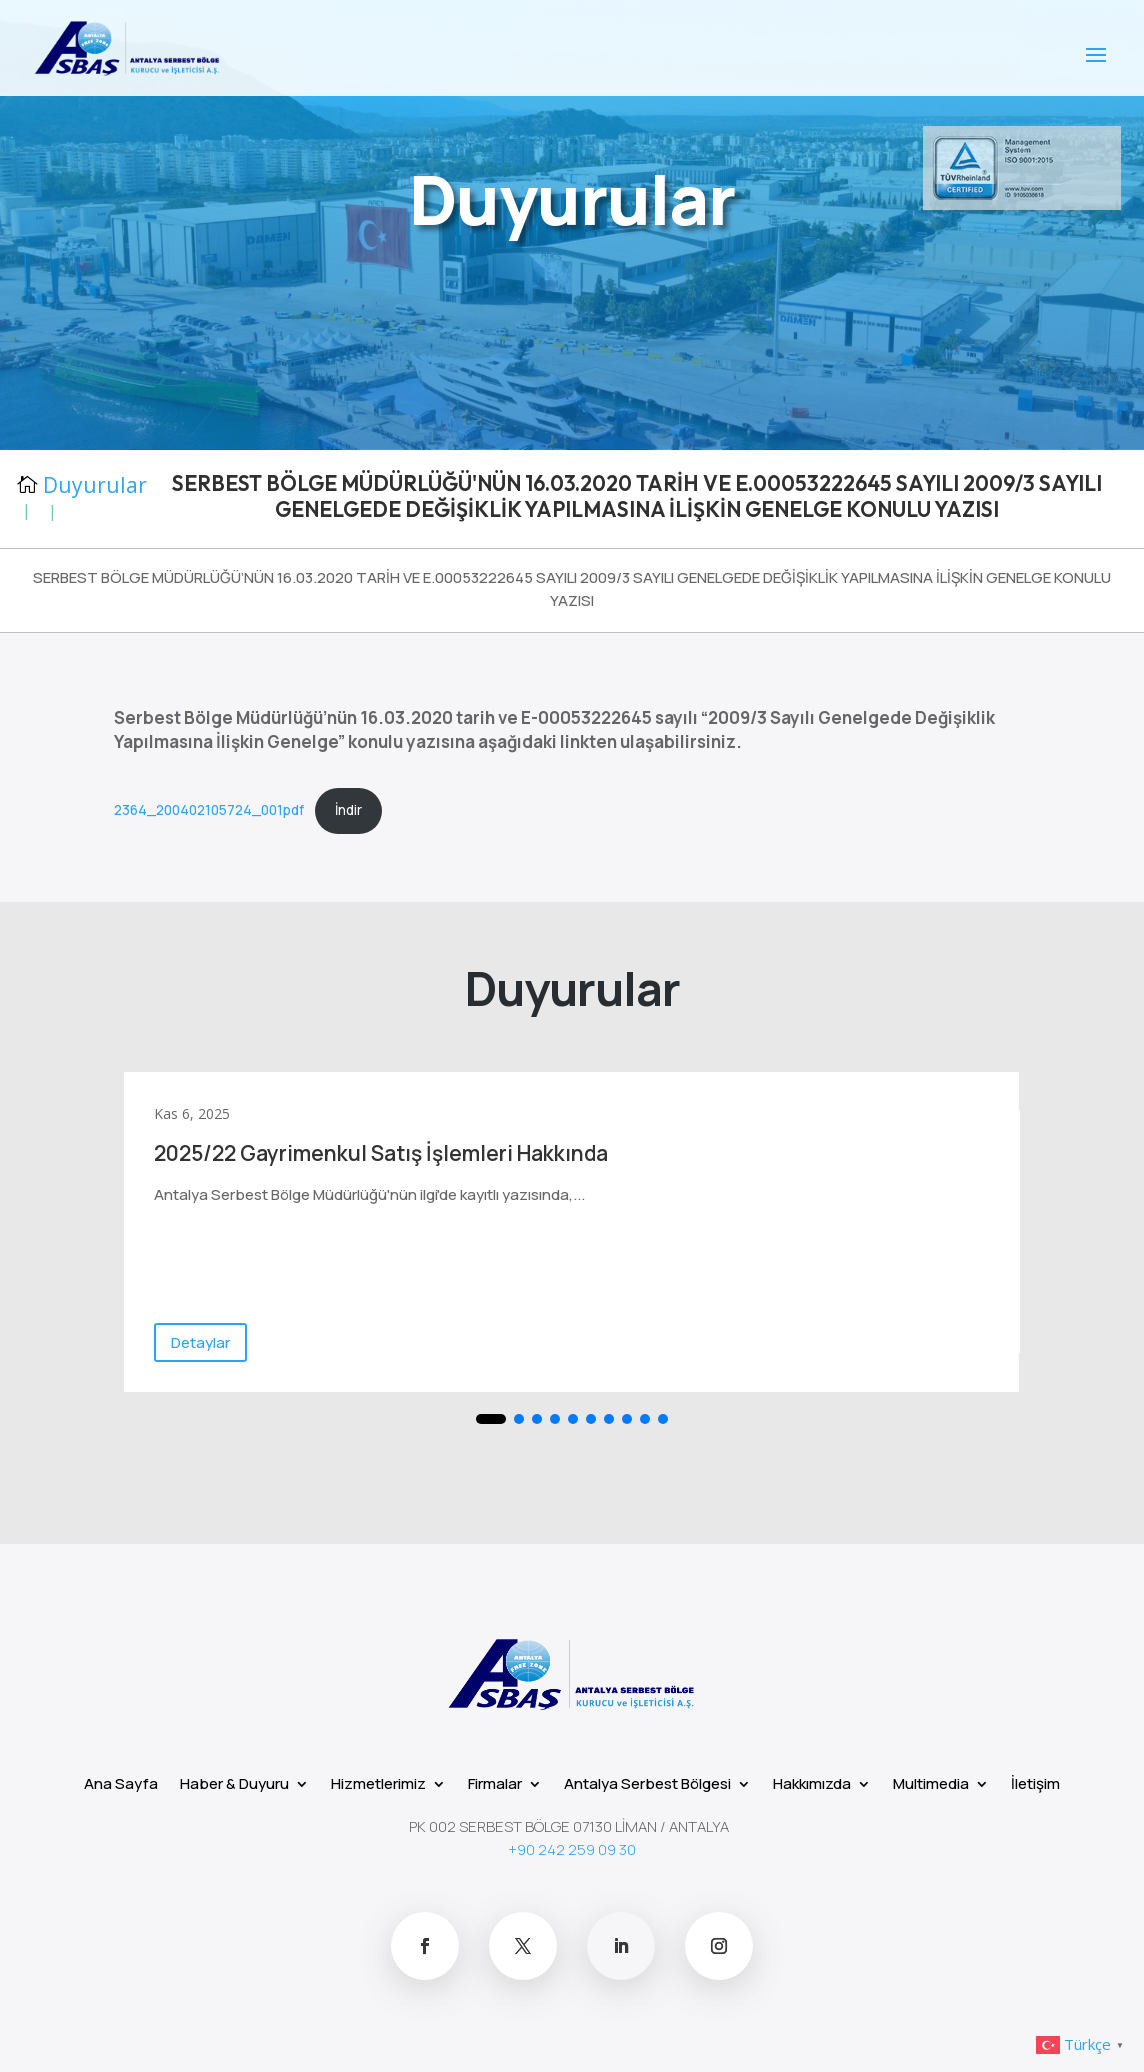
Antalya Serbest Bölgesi (647, 1782)
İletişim (1035, 1782)
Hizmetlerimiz (378, 1782)
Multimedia (931, 1782)
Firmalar (495, 1782)
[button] (491, 1419)
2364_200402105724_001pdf (209, 810)
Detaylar (200, 1342)
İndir (348, 810)
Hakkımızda (812, 1782)
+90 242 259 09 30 (572, 1849)
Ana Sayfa (121, 1782)
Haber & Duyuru (234, 1782)
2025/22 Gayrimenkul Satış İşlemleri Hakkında (381, 1153)
